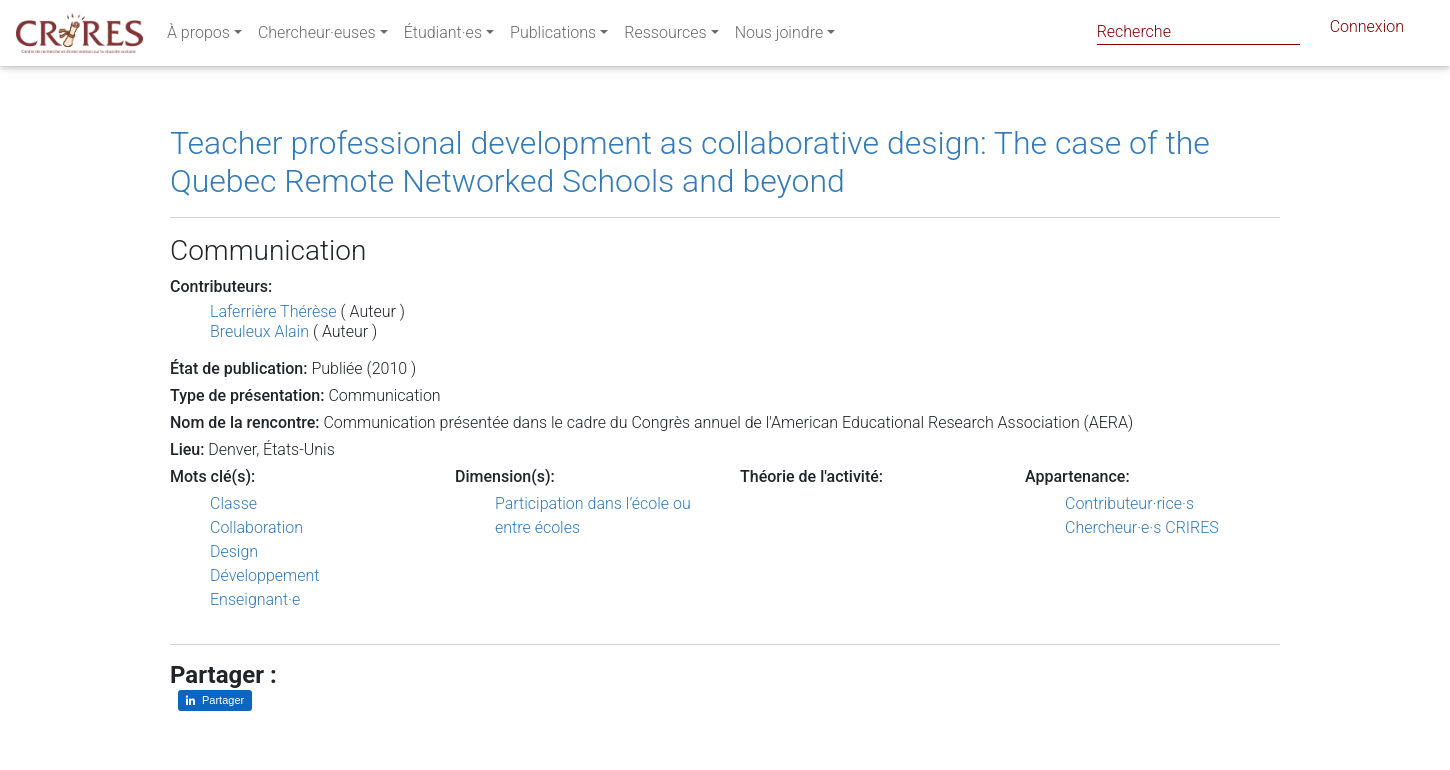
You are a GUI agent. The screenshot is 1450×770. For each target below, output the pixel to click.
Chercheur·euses (317, 36)
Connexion (1367, 30)
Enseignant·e (255, 599)
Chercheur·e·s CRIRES (1142, 527)
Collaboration (256, 527)
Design (234, 551)
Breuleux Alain (259, 331)
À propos (198, 36)
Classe (233, 503)
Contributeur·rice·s (1129, 503)
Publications (553, 36)
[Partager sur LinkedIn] (215, 700)
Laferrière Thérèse (273, 311)
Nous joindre (779, 36)
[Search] (1198, 31)
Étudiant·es (443, 36)
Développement (265, 575)
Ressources (665, 36)
